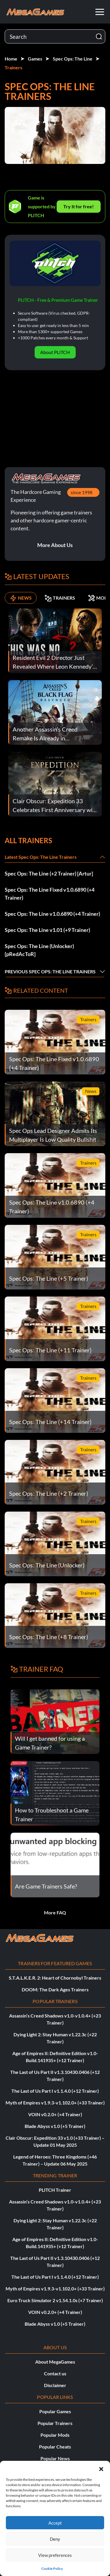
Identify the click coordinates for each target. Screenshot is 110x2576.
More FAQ (55, 1912)
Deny (55, 2539)
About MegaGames (55, 2361)
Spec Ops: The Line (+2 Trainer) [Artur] (49, 873)
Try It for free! (78, 206)
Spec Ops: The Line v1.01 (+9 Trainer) (47, 930)
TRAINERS (60, 598)
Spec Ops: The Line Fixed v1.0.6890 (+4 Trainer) (49, 893)
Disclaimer (55, 2385)
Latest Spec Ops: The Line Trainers (41, 857)
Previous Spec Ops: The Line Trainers (50, 971)
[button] (101, 2468)
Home (11, 58)
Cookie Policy (52, 2568)
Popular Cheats (55, 2446)
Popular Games (55, 2411)
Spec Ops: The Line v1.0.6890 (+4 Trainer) (52, 913)
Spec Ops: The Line (72, 58)
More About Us (55, 545)
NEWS (21, 598)
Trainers (13, 67)
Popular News (55, 2458)
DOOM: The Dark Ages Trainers (55, 1989)
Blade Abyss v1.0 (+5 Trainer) (55, 2126)
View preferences (55, 2555)
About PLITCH (55, 352)
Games (35, 58)
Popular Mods (55, 2435)
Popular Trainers (55, 2423)
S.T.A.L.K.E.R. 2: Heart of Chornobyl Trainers (55, 1977)
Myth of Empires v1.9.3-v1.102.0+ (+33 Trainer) (55, 2102)
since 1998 (81, 492)
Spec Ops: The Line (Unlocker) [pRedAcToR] (39, 950)
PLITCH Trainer (55, 2190)
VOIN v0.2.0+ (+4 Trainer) (55, 2114)
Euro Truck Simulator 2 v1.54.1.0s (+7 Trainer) (55, 2300)
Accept (55, 2522)
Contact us (55, 2373)
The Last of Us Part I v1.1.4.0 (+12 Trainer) (55, 2091)
